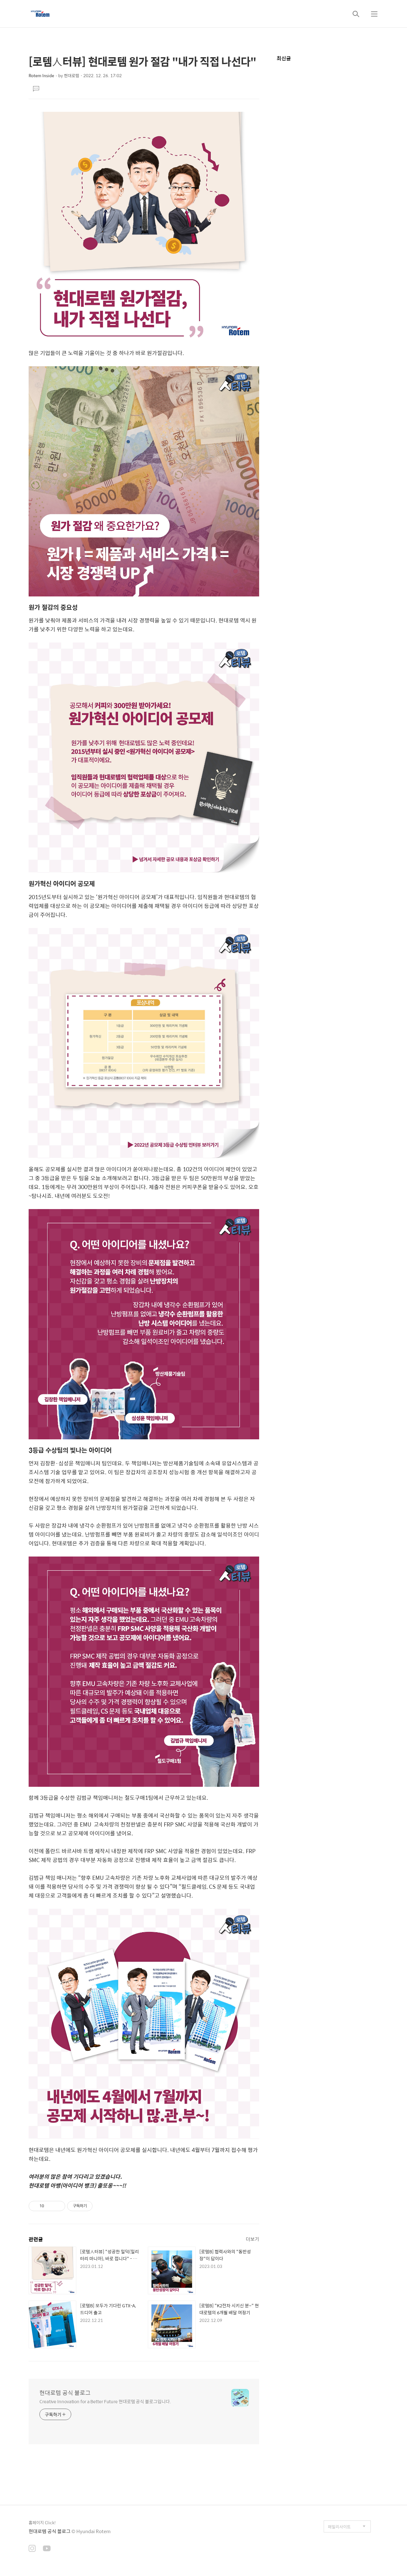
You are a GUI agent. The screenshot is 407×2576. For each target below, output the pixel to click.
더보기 (252, 2239)
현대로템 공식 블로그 (65, 2393)
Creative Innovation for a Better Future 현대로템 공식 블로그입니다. (105, 2401)
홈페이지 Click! (42, 2522)
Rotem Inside (41, 75)
